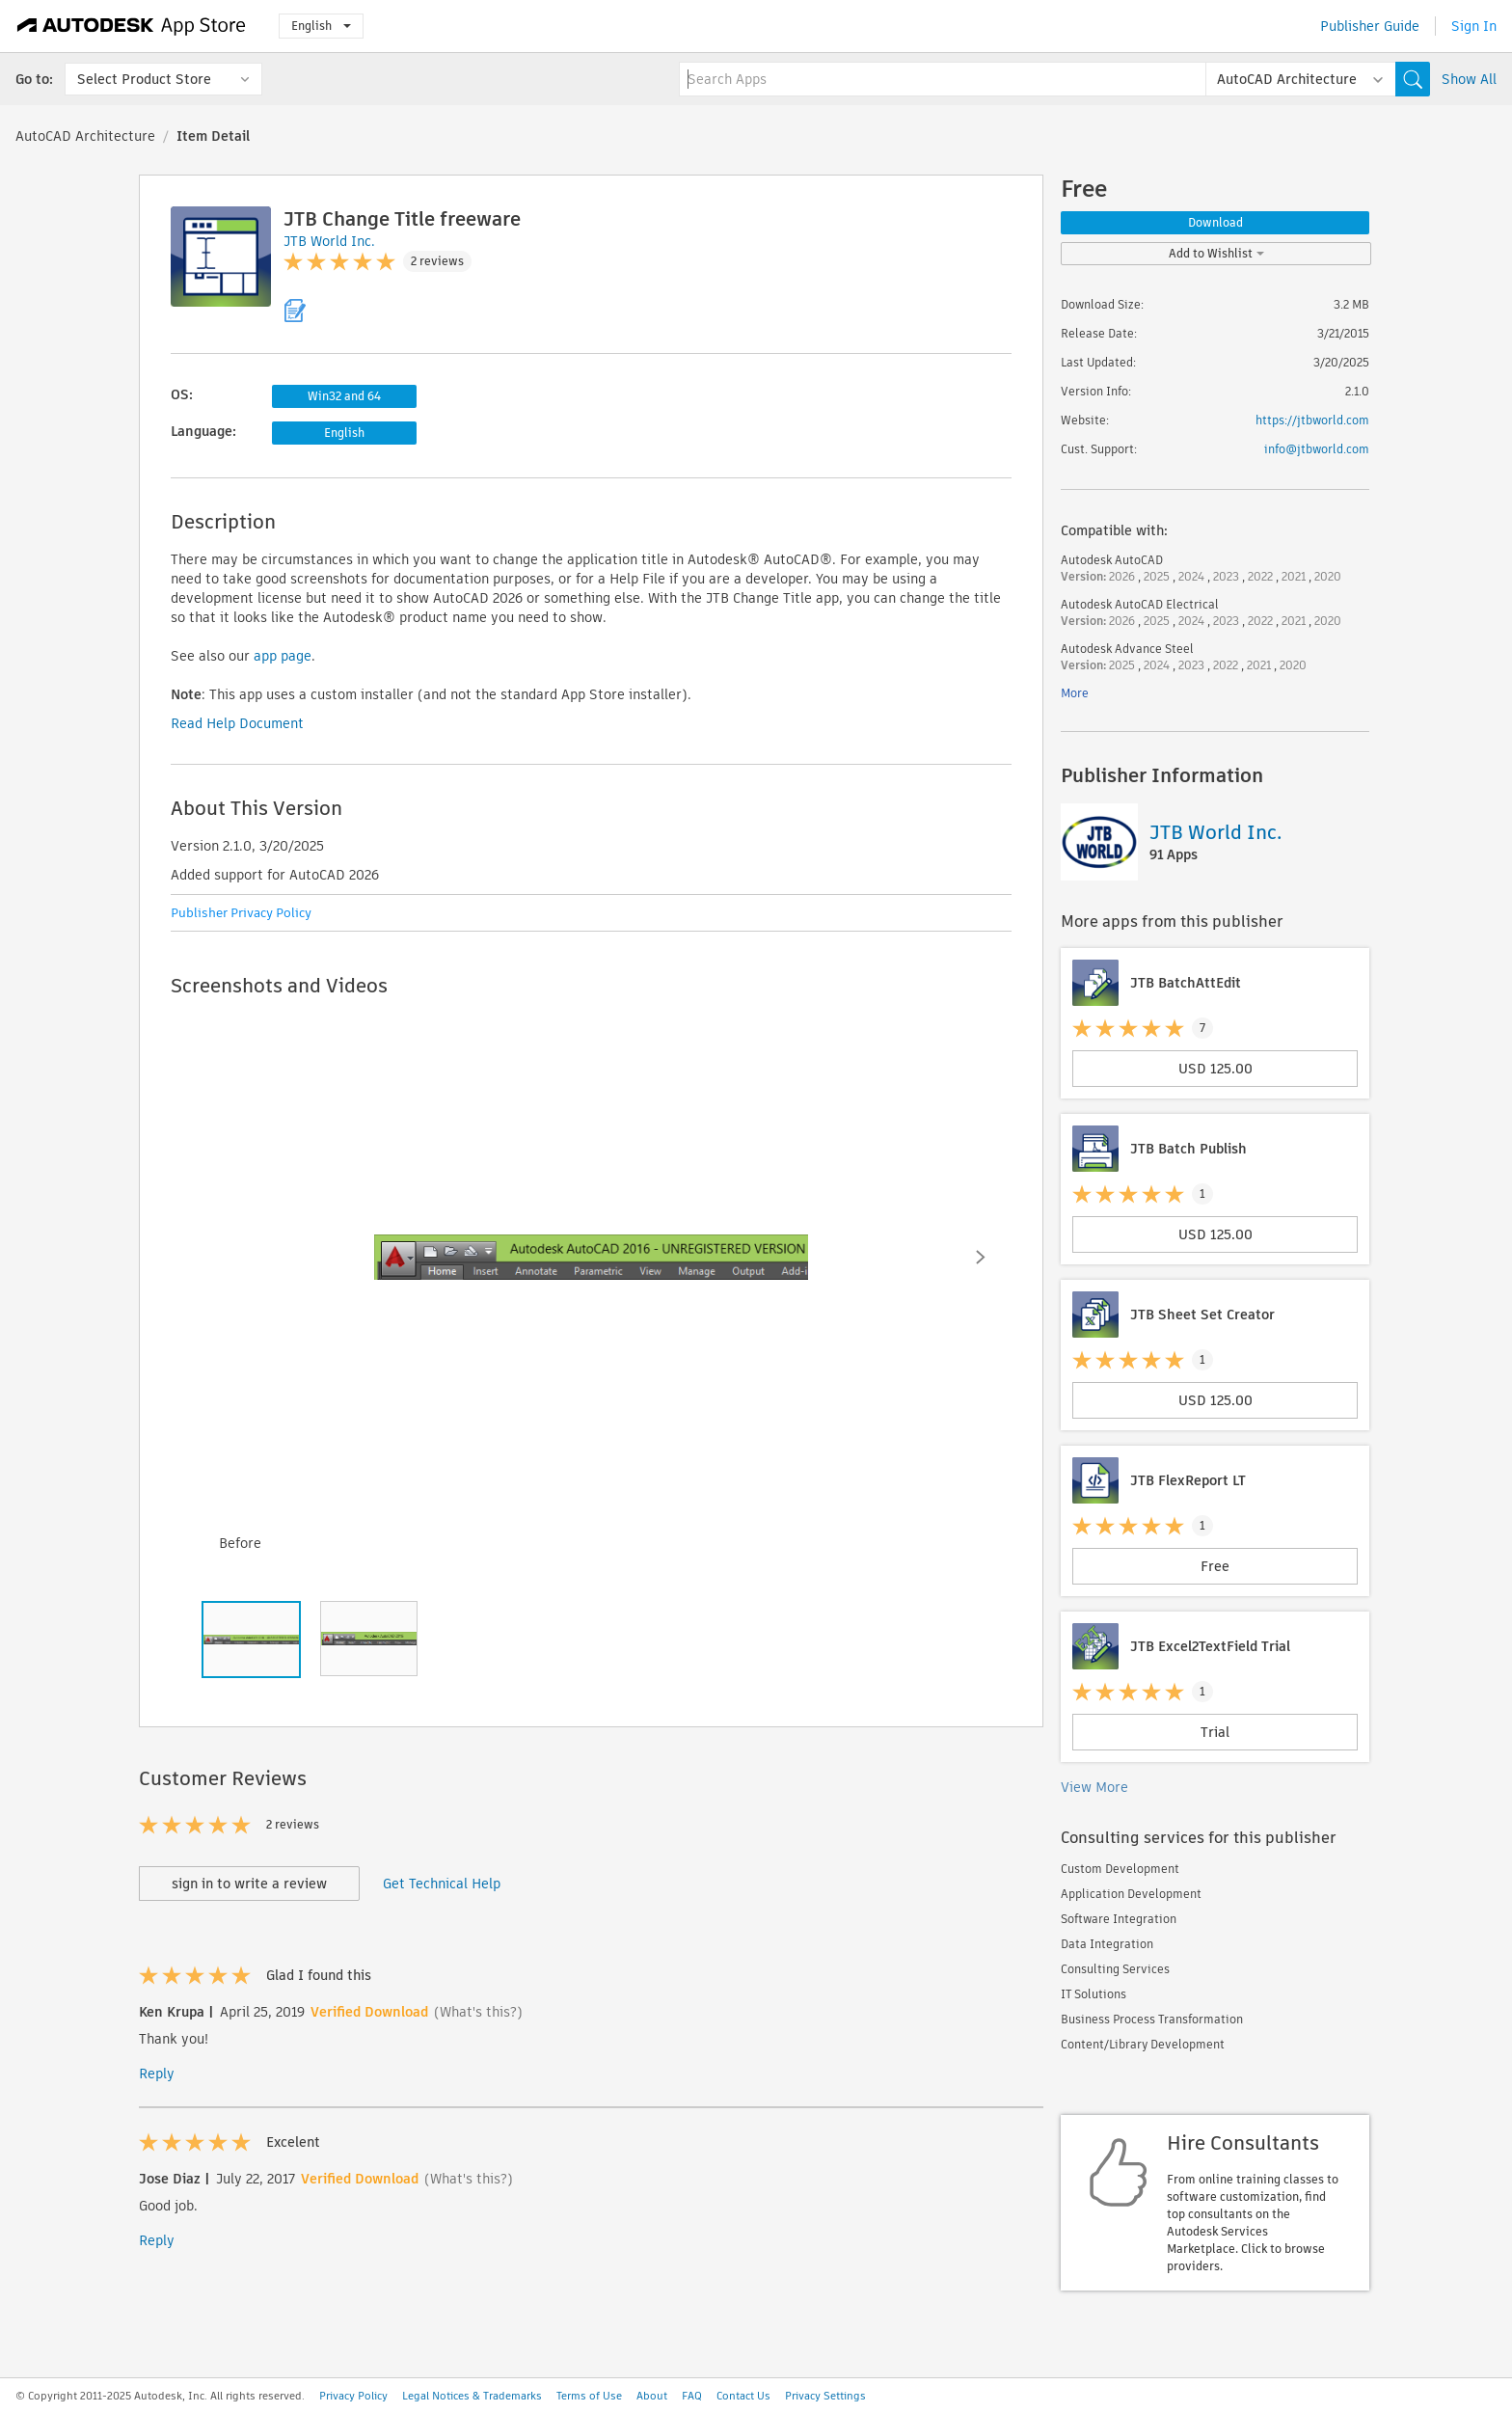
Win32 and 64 (344, 396)
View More (1094, 1787)
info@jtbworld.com (1316, 449)
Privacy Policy (353, 2395)
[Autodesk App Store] (131, 26)
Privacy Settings (825, 2395)
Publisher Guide (1369, 26)
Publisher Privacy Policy (241, 913)
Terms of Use (589, 2395)
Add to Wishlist (1216, 253)
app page (282, 655)
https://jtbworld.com (1312, 420)
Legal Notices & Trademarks (472, 2395)
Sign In (1474, 26)
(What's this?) (478, 2011)
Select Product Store (144, 79)
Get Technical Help (441, 1883)
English (321, 25)
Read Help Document (237, 723)
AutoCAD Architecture (85, 136)
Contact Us (743, 2395)
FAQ (692, 2395)
